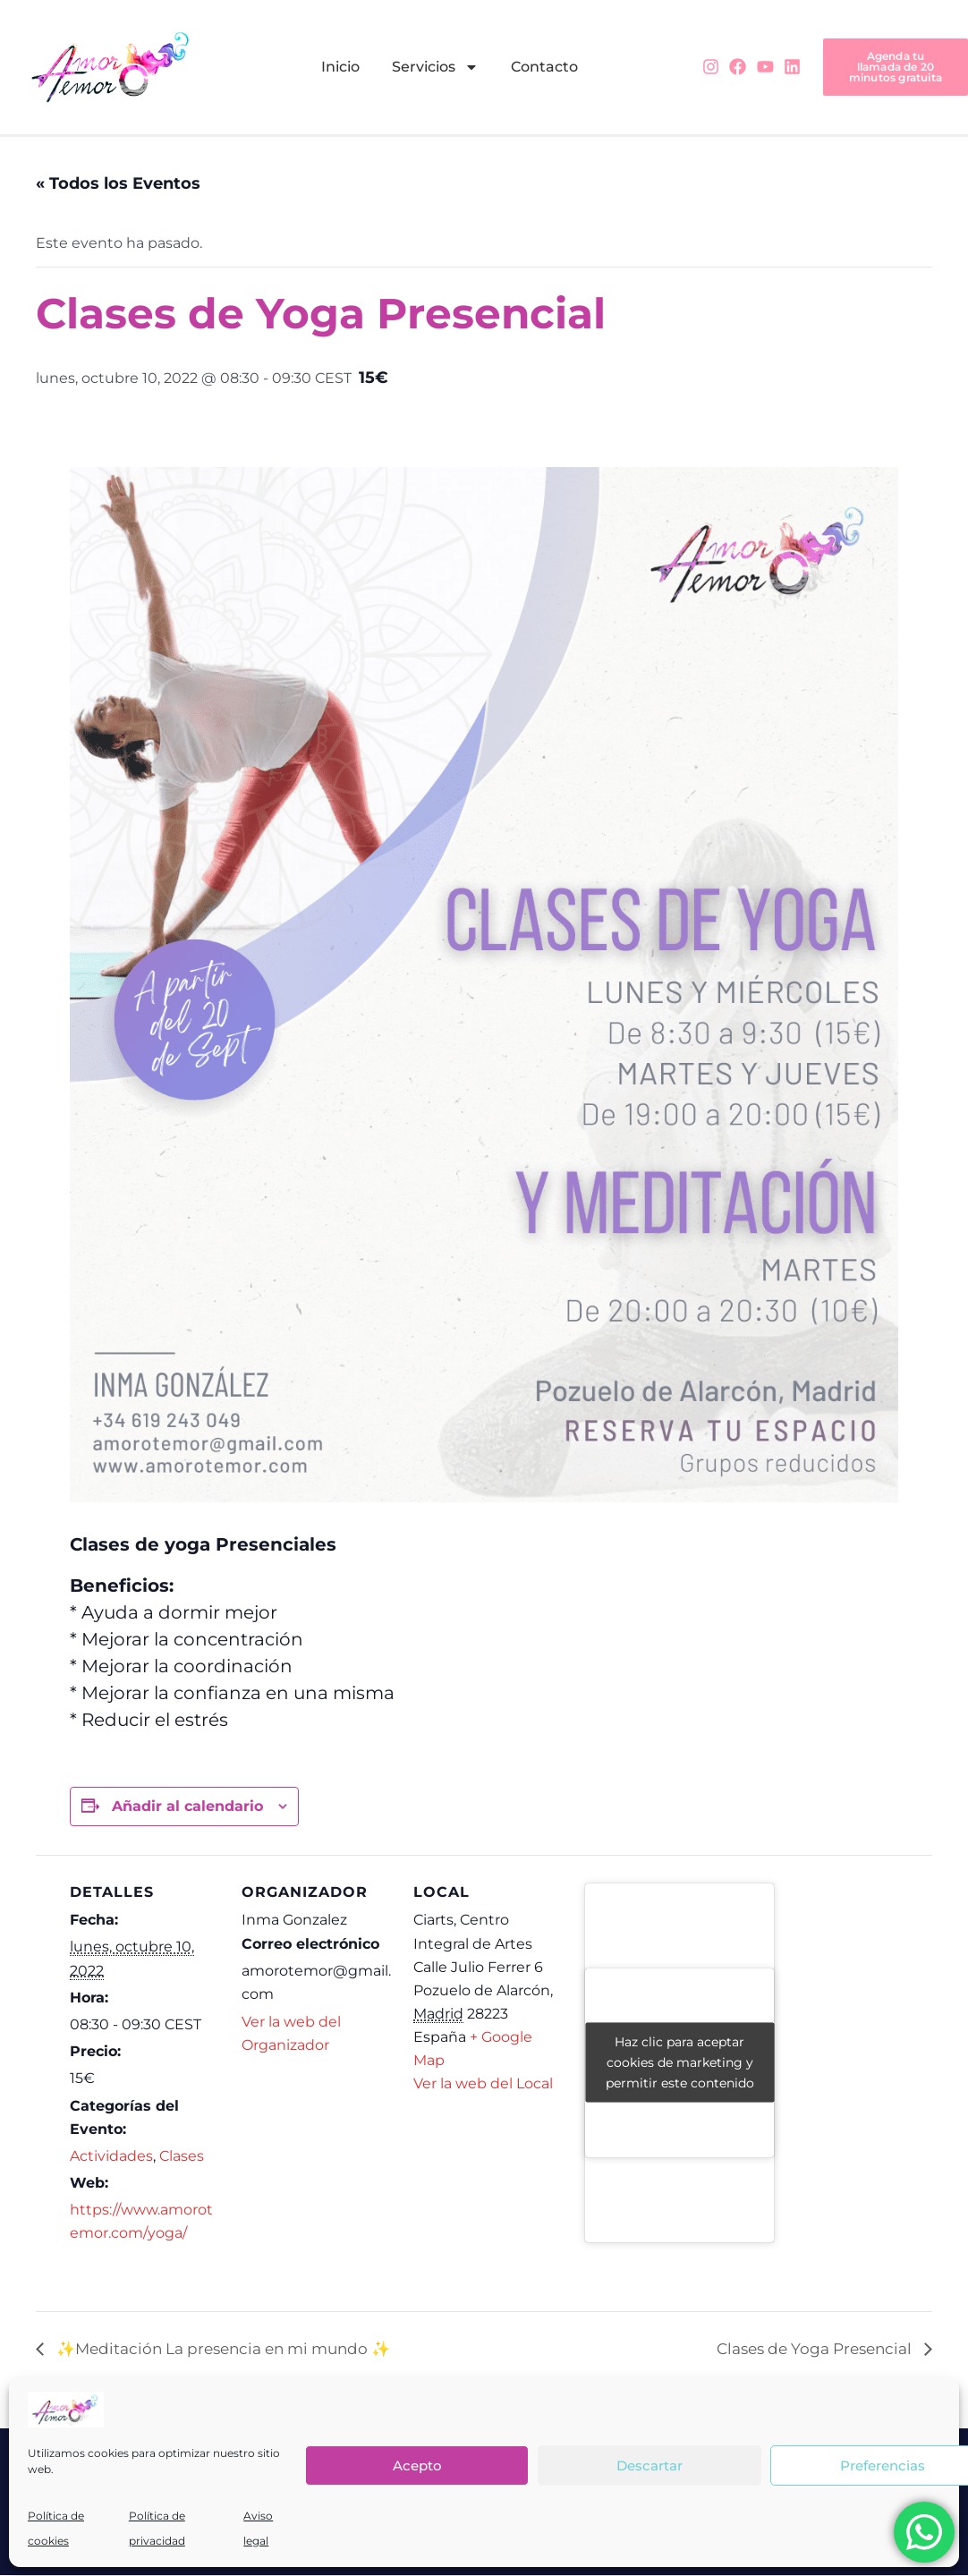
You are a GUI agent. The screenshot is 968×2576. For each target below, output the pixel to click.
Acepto (417, 2465)
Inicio (340, 66)
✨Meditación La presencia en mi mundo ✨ (233, 2350)
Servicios (435, 67)
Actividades (111, 2156)
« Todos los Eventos (118, 184)
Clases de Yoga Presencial (808, 2350)
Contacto (544, 66)
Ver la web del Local (483, 2084)
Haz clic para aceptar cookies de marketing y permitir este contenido (680, 2063)
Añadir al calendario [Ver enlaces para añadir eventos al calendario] (187, 1806)
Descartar (649, 2465)
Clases (181, 2156)
